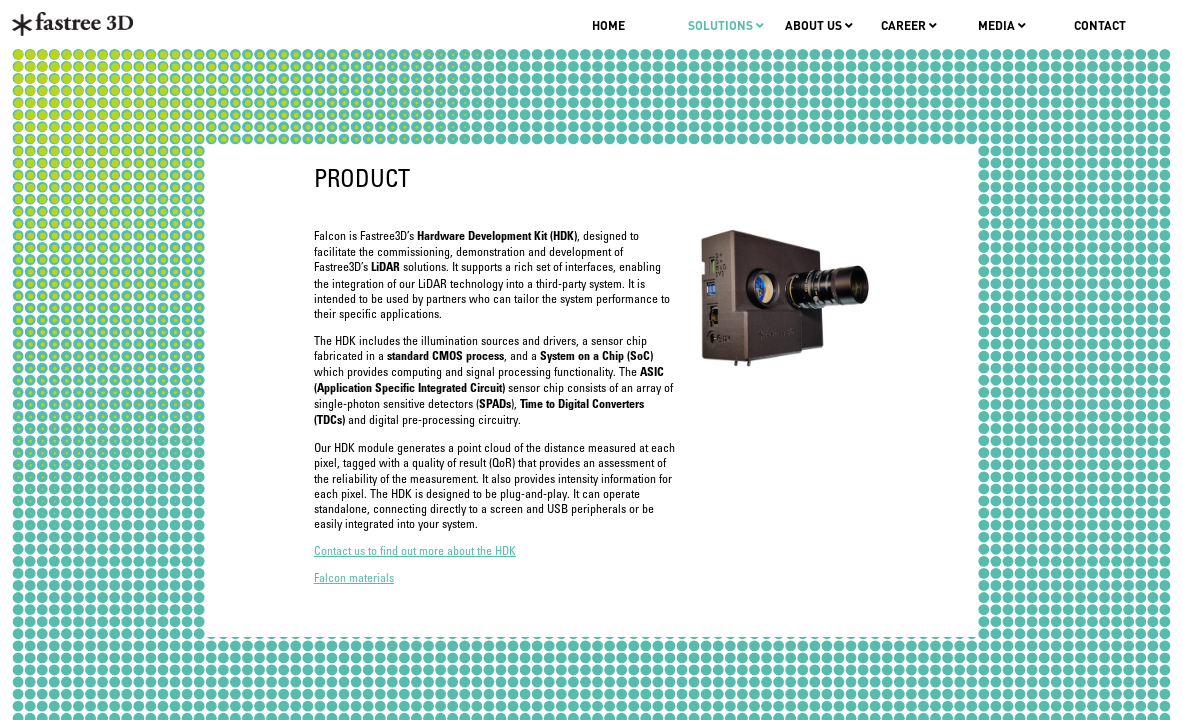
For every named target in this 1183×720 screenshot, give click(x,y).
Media (1002, 25)
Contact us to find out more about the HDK (415, 551)
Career (909, 25)
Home (608, 25)
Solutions (726, 25)
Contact (1100, 25)
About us (819, 25)
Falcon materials (354, 578)
